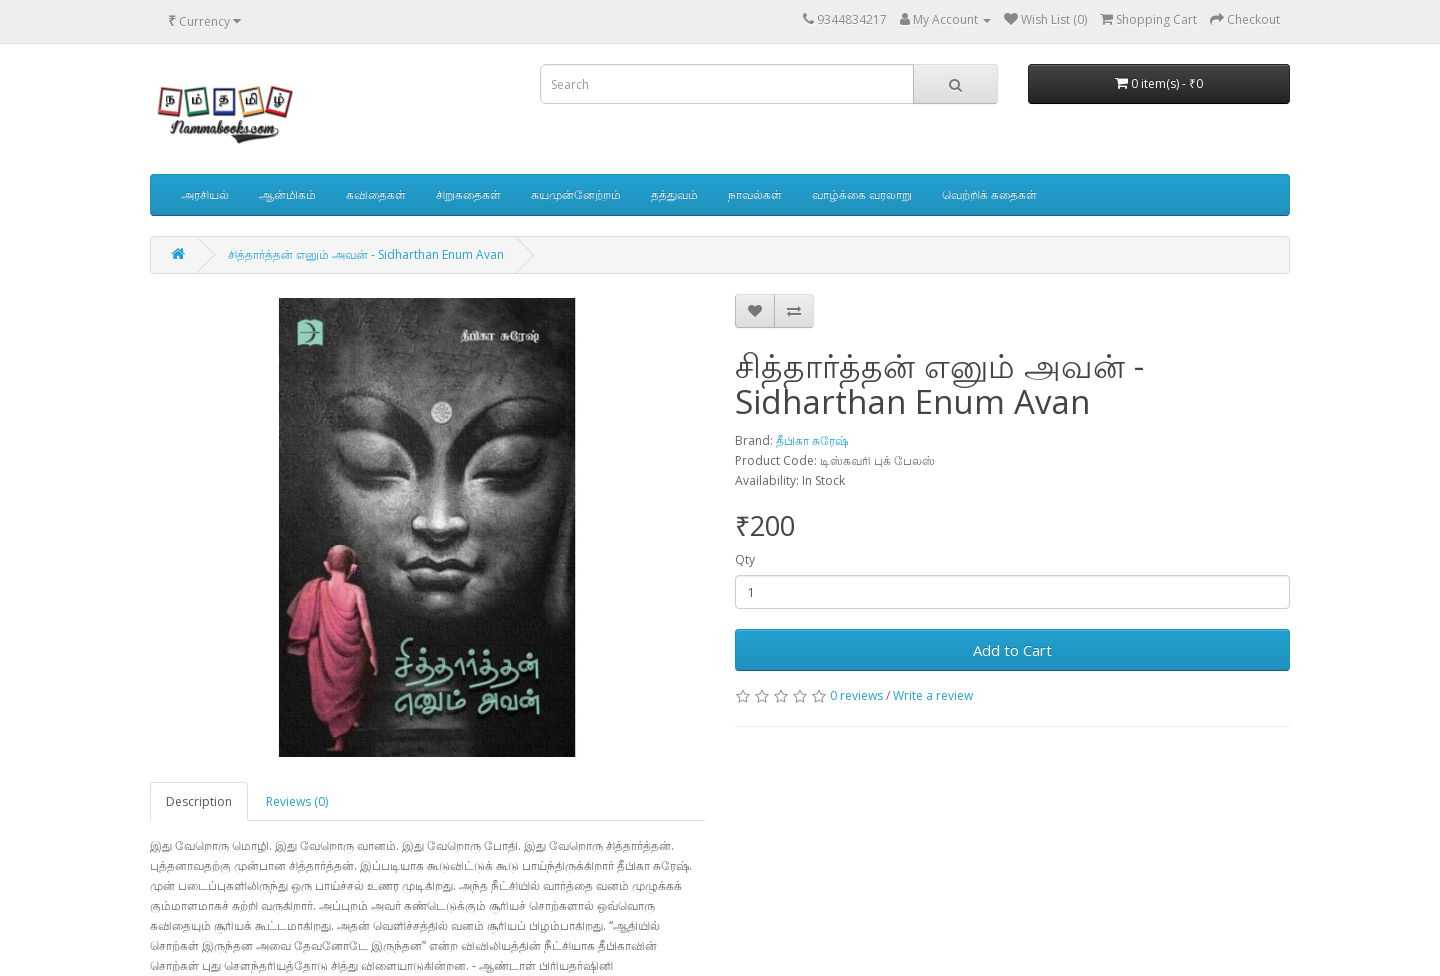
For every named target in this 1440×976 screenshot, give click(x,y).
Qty (745, 559)
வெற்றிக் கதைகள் (989, 194)
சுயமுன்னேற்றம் (576, 194)
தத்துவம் (674, 194)
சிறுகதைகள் (468, 194)
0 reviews (856, 695)
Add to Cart (1012, 650)
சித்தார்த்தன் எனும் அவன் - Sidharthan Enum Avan (366, 254)
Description (199, 801)
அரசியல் (205, 194)
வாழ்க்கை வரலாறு (862, 194)
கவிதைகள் (376, 194)
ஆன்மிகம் (287, 194)
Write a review (933, 695)
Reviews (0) (297, 801)
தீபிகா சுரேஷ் (812, 440)
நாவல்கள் (755, 194)
